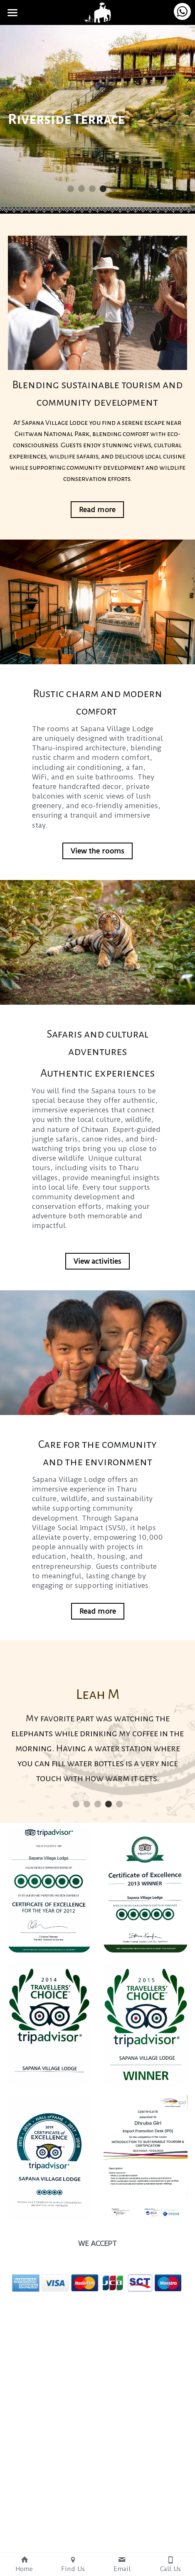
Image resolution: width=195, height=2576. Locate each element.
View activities (97, 1265)
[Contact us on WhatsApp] (182, 11)
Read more (97, 513)
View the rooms (97, 854)
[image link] (97, 11)
